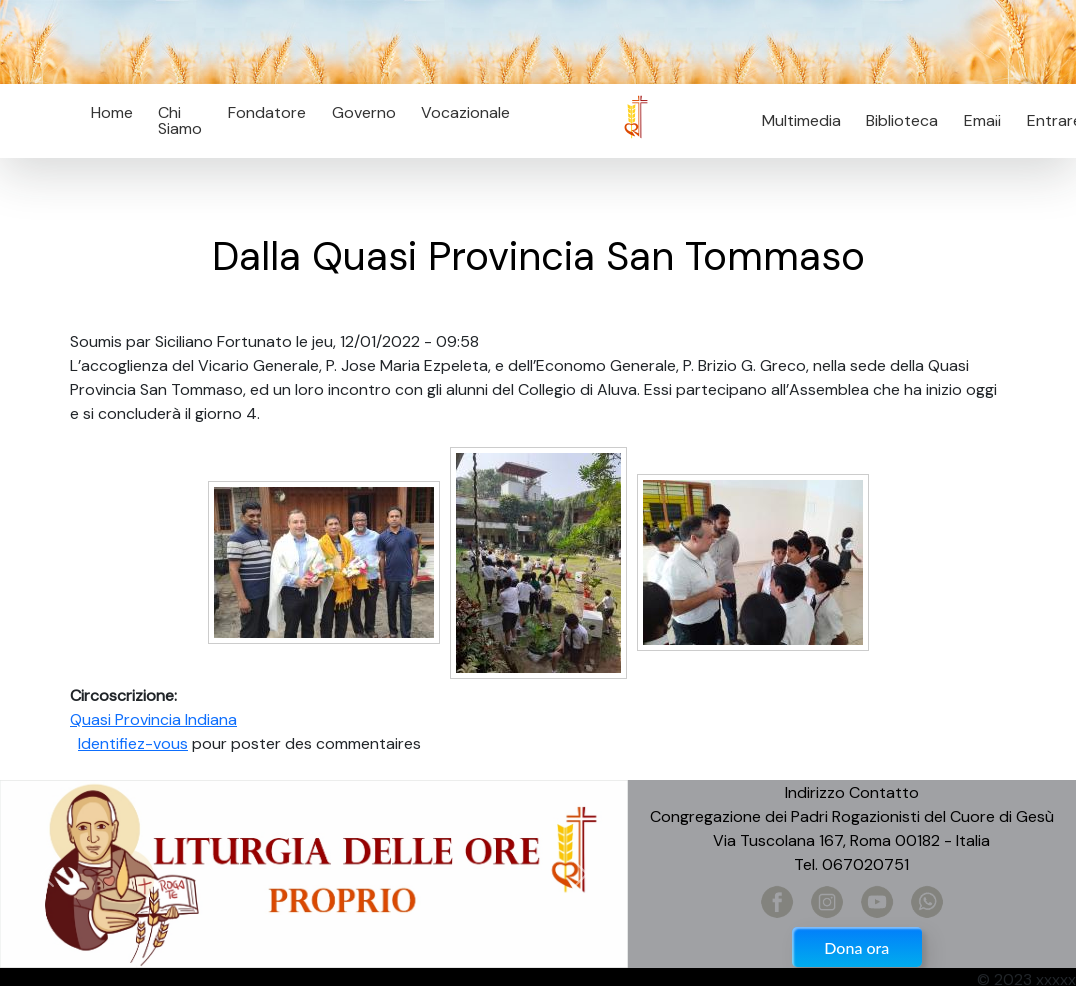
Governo (364, 112)
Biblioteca (902, 120)
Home (112, 112)
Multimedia (801, 120)
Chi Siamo (180, 120)
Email (976, 120)
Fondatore (267, 112)
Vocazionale (465, 112)
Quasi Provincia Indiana (153, 719)
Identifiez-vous (133, 743)
